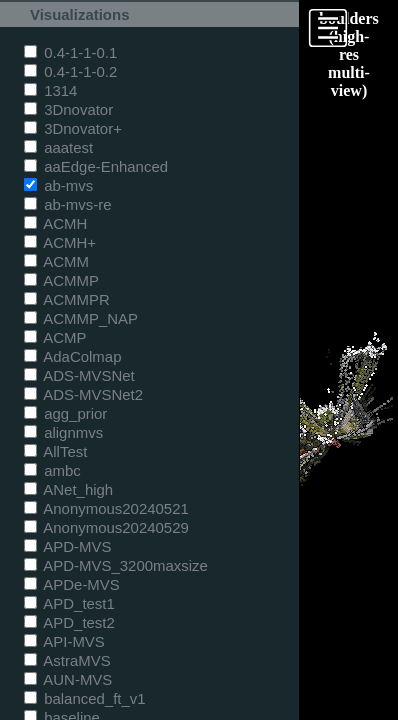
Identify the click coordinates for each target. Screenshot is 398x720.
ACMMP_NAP (81, 318)
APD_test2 (69, 622)
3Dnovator (68, 109)
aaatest (58, 147)
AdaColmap (72, 356)
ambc (52, 470)
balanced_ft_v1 (85, 698)
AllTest (55, 451)
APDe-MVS (72, 584)
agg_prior (65, 413)
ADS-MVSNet (79, 375)
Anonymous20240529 (106, 527)
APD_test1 (69, 603)
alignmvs (63, 432)
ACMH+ (60, 242)
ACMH (55, 223)
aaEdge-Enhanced (96, 166)
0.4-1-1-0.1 (70, 52)
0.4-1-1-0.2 (70, 71)
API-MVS (64, 641)
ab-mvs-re (67, 204)
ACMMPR (67, 299)
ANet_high (68, 489)
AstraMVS (67, 660)
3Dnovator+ (73, 128)
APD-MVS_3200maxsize (116, 565)
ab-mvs (58, 185)
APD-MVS (67, 546)
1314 (50, 90)
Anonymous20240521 (106, 508)
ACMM (56, 261)
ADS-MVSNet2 (83, 394)
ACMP (55, 337)
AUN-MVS (68, 679)
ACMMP (61, 280)
